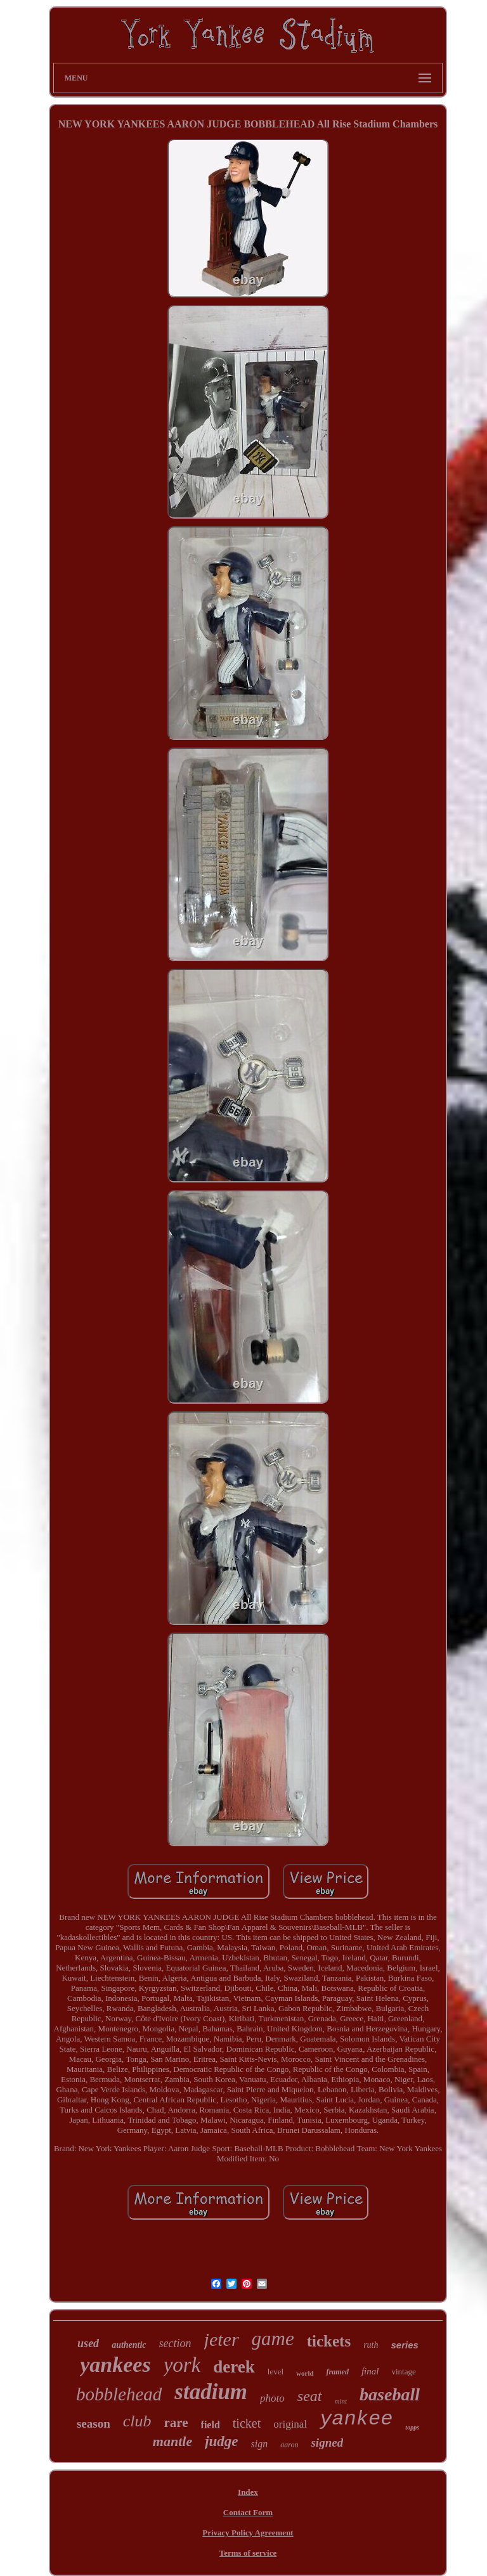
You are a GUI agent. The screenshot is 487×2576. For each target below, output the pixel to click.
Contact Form (248, 2512)
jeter (221, 2339)
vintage (403, 2371)
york (182, 2364)
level (275, 2371)
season (93, 2423)
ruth (370, 2345)
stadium (210, 2391)
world (305, 2373)
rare (176, 2422)
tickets (329, 2341)
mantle (172, 2441)
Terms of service (248, 2553)
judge (221, 2441)
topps (412, 2427)
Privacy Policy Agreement (247, 2532)
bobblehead (119, 2394)
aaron (289, 2444)
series (405, 2345)
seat (309, 2396)
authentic (129, 2345)
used (88, 2343)
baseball (390, 2394)
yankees (115, 2364)
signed (327, 2442)
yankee (356, 2419)
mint (341, 2401)
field (210, 2424)
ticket (247, 2423)
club (137, 2421)
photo (272, 2398)
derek (234, 2366)
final (370, 2371)
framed (338, 2371)
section (175, 2343)
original (290, 2424)
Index (248, 2492)
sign (259, 2443)
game (273, 2338)
